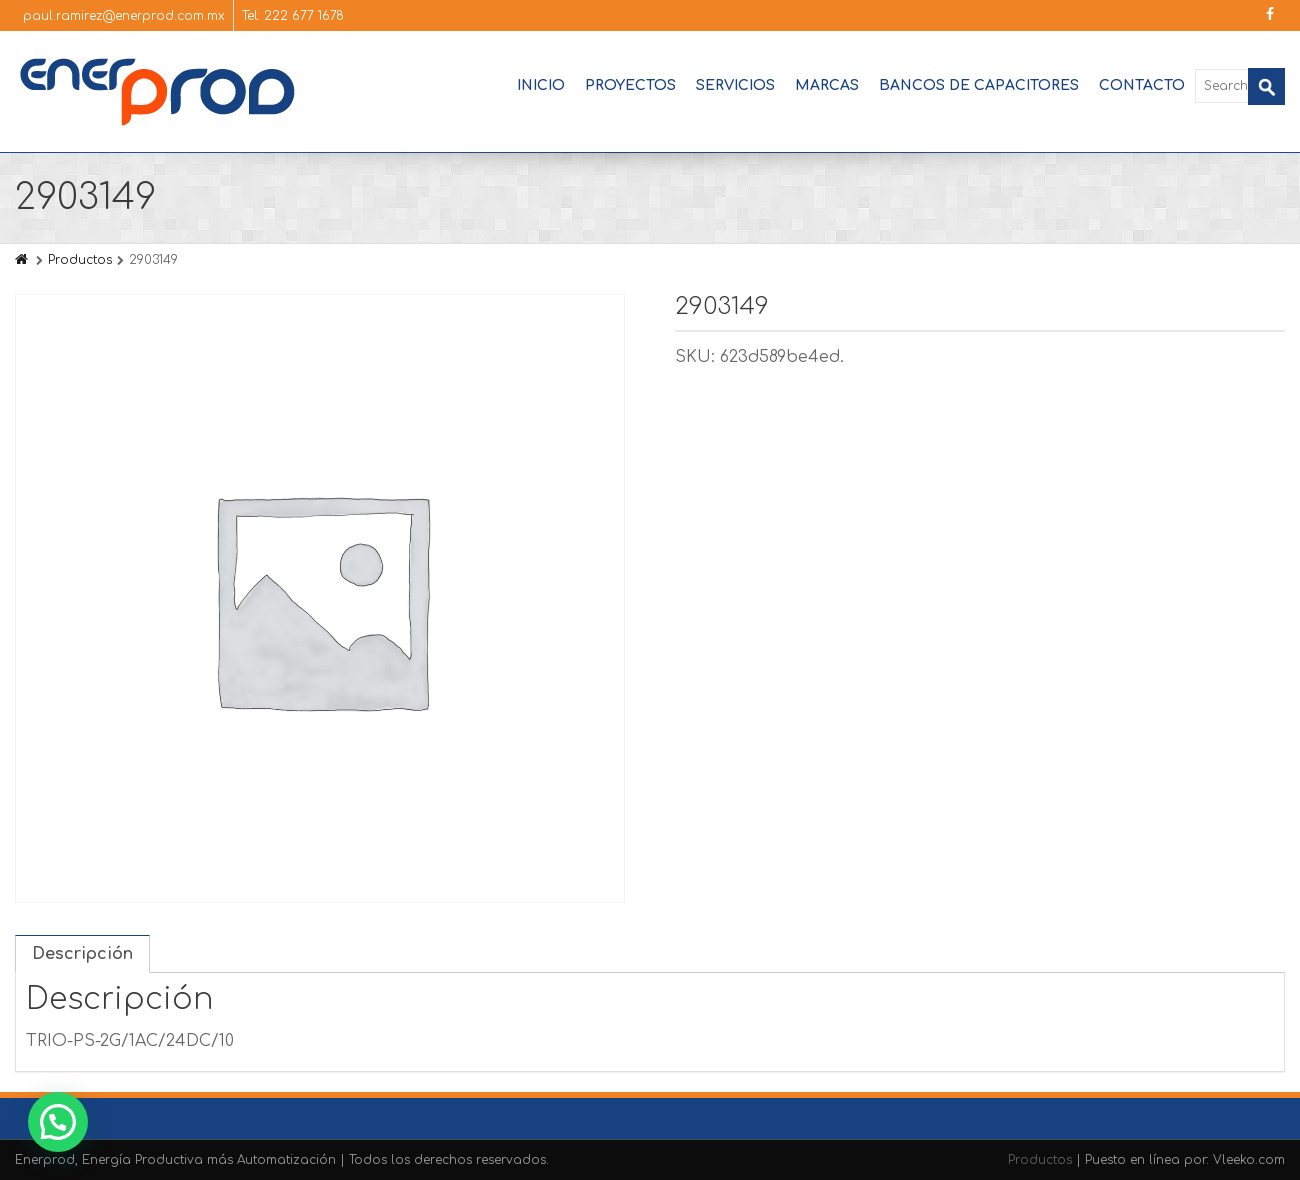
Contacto (1142, 85)
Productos (80, 260)
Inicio (541, 85)
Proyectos (630, 85)
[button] (58, 1122)
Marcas (827, 85)
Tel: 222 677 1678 (293, 16)
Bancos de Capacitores (979, 85)
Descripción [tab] (82, 954)
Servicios (735, 85)
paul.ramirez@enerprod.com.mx (124, 16)
